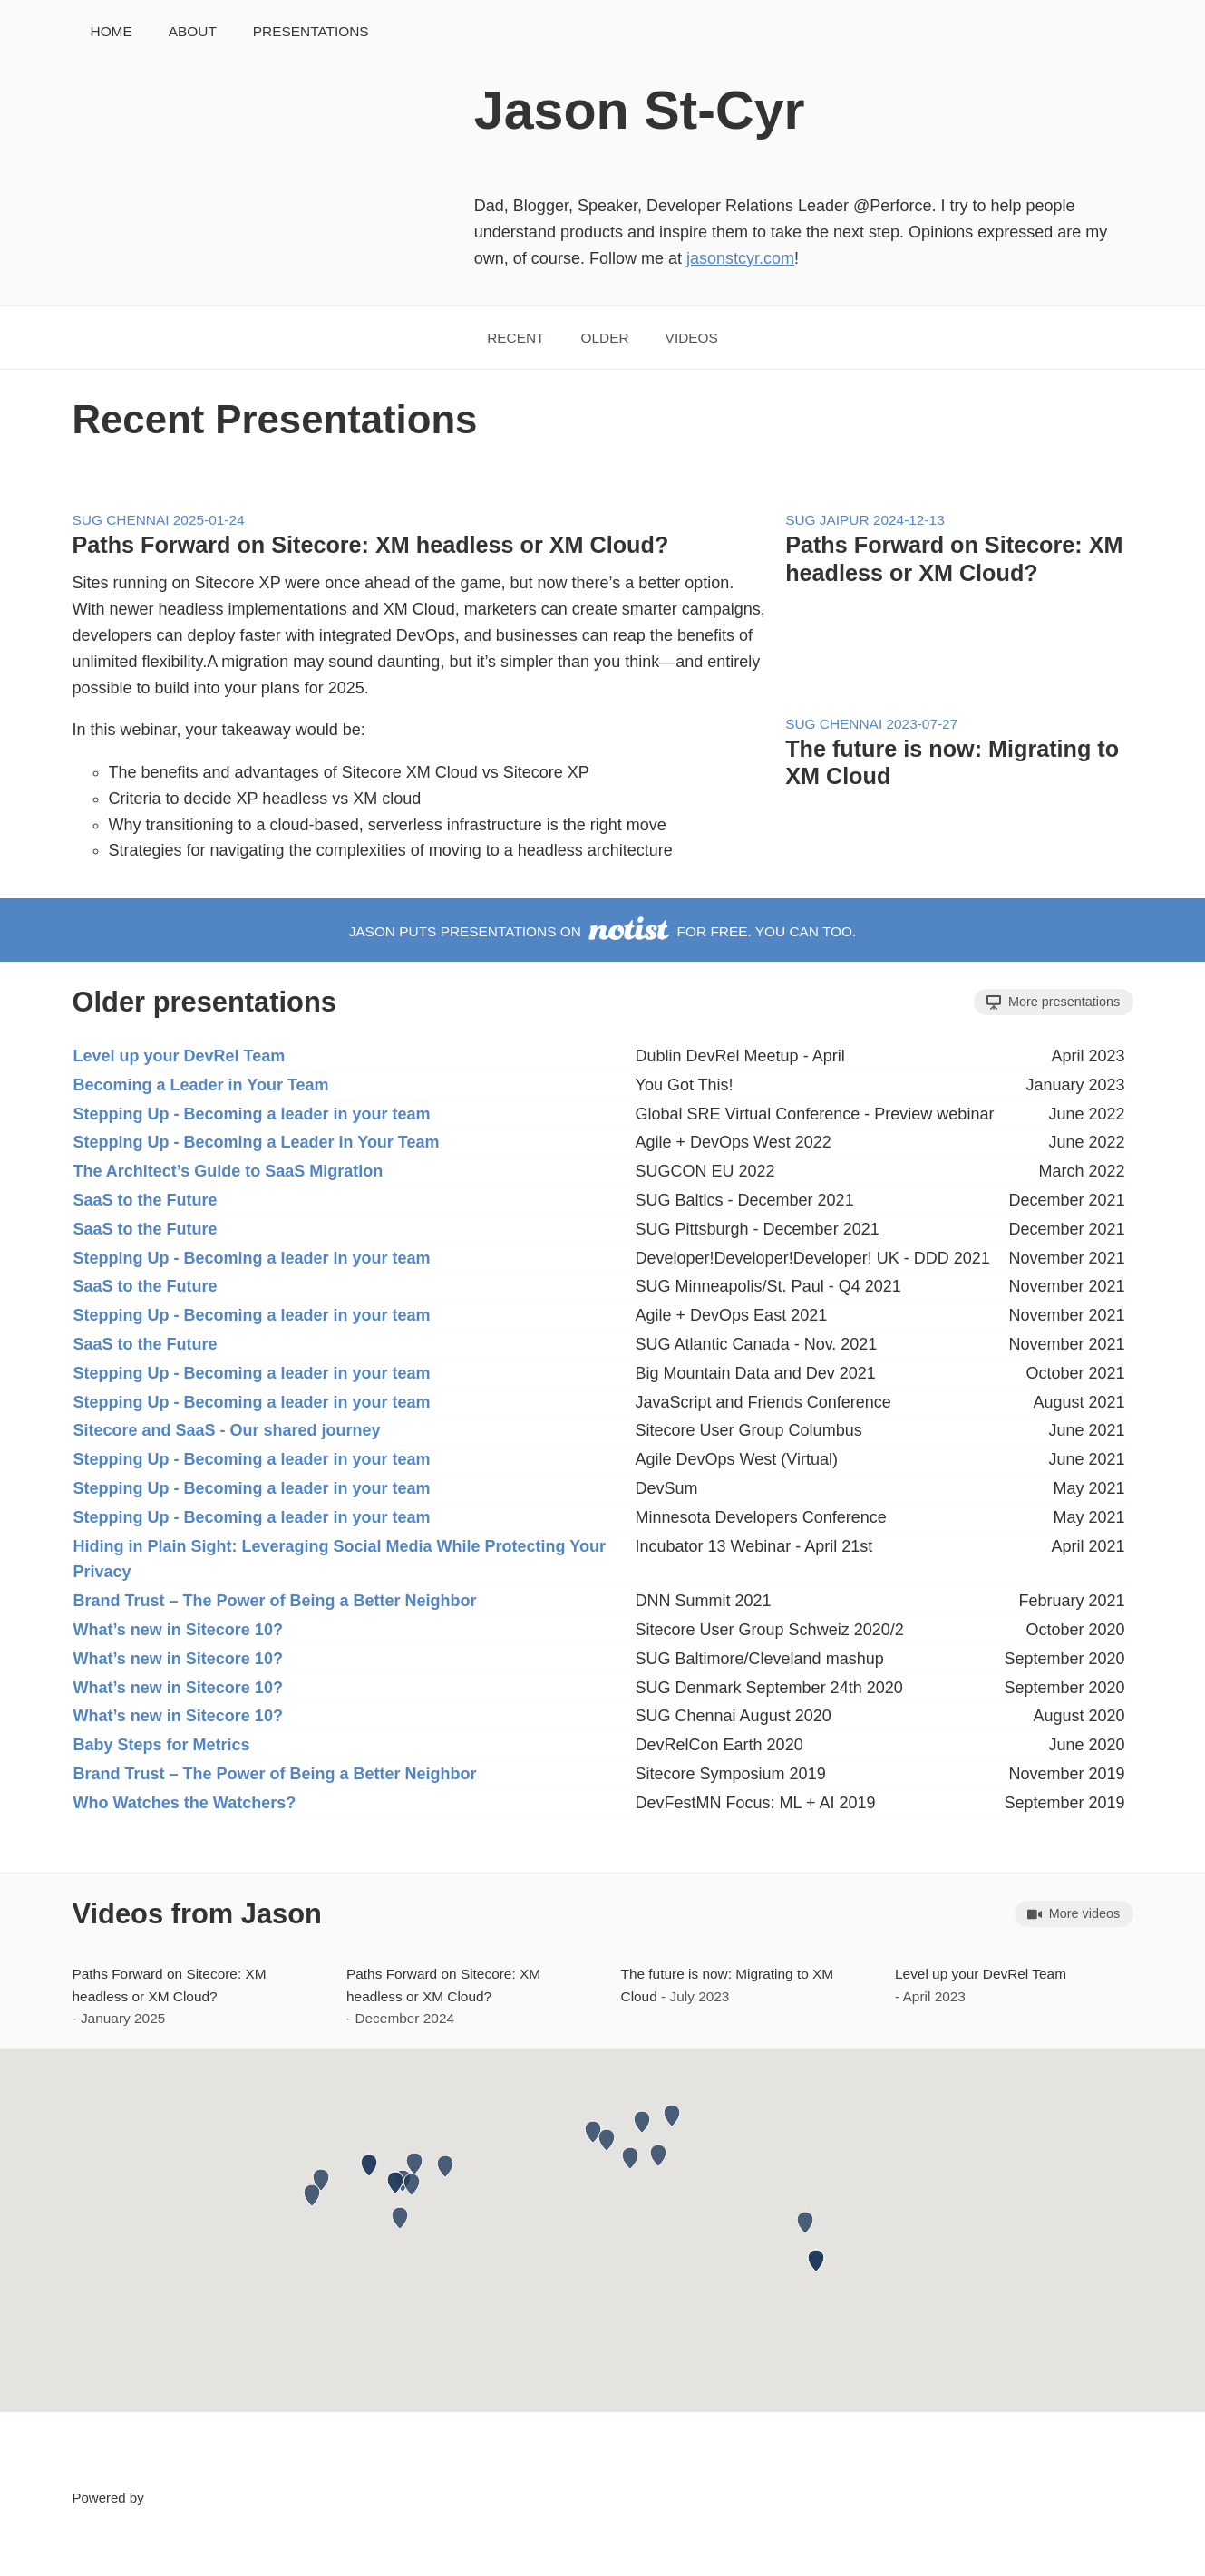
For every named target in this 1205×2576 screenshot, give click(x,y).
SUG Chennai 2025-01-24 (159, 520)
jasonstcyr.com (740, 258)
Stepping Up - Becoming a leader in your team (252, 1114)
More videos (1073, 1914)
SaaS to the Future (145, 1200)
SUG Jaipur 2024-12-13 (865, 520)
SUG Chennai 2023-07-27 (871, 723)
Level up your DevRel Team (179, 1056)
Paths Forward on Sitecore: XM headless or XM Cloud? (371, 544)
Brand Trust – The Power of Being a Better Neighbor (275, 1601)
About (193, 31)
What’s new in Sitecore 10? (178, 1630)
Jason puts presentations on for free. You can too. (603, 931)
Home (111, 31)
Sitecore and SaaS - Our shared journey (227, 1430)
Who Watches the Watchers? (184, 1803)
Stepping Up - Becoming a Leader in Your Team (256, 1142)
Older (605, 337)
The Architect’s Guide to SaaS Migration (228, 1171)
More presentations (1053, 1002)
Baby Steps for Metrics (161, 1745)
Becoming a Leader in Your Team (201, 1085)
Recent (515, 337)
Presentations (311, 31)
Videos (692, 337)
